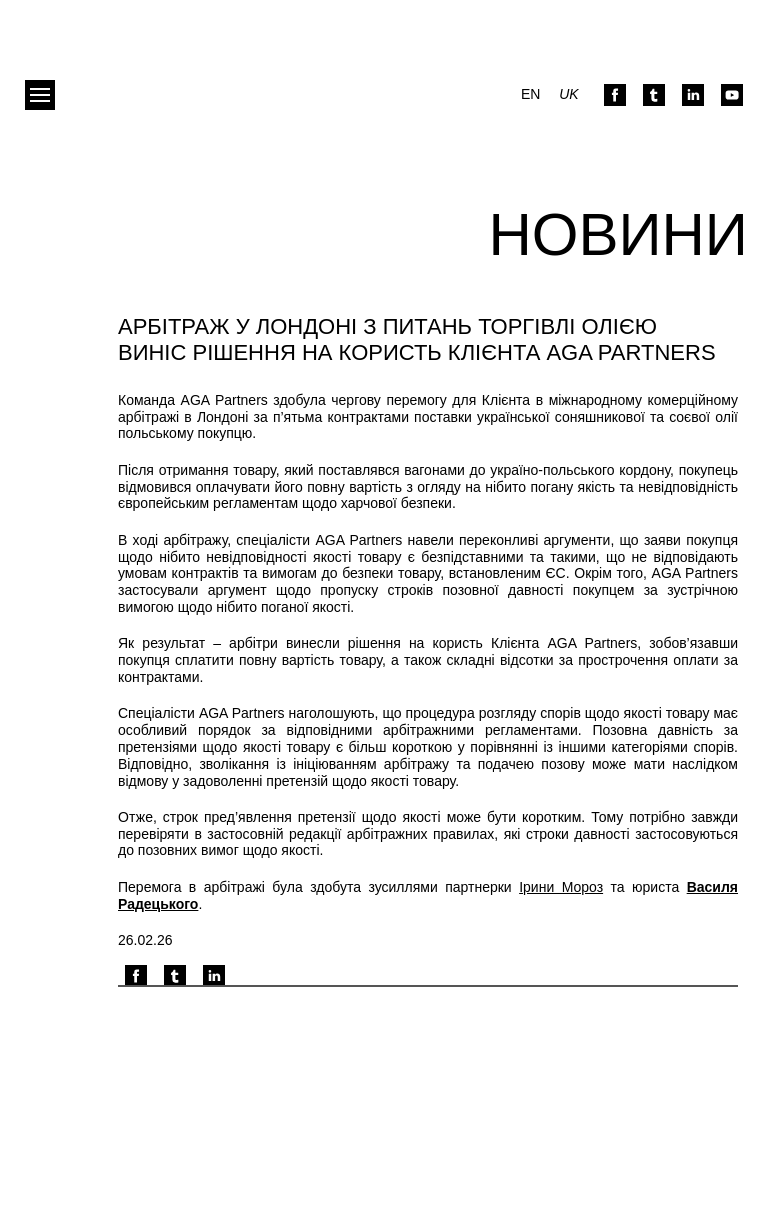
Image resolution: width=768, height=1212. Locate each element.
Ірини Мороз (561, 887)
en (530, 94)
